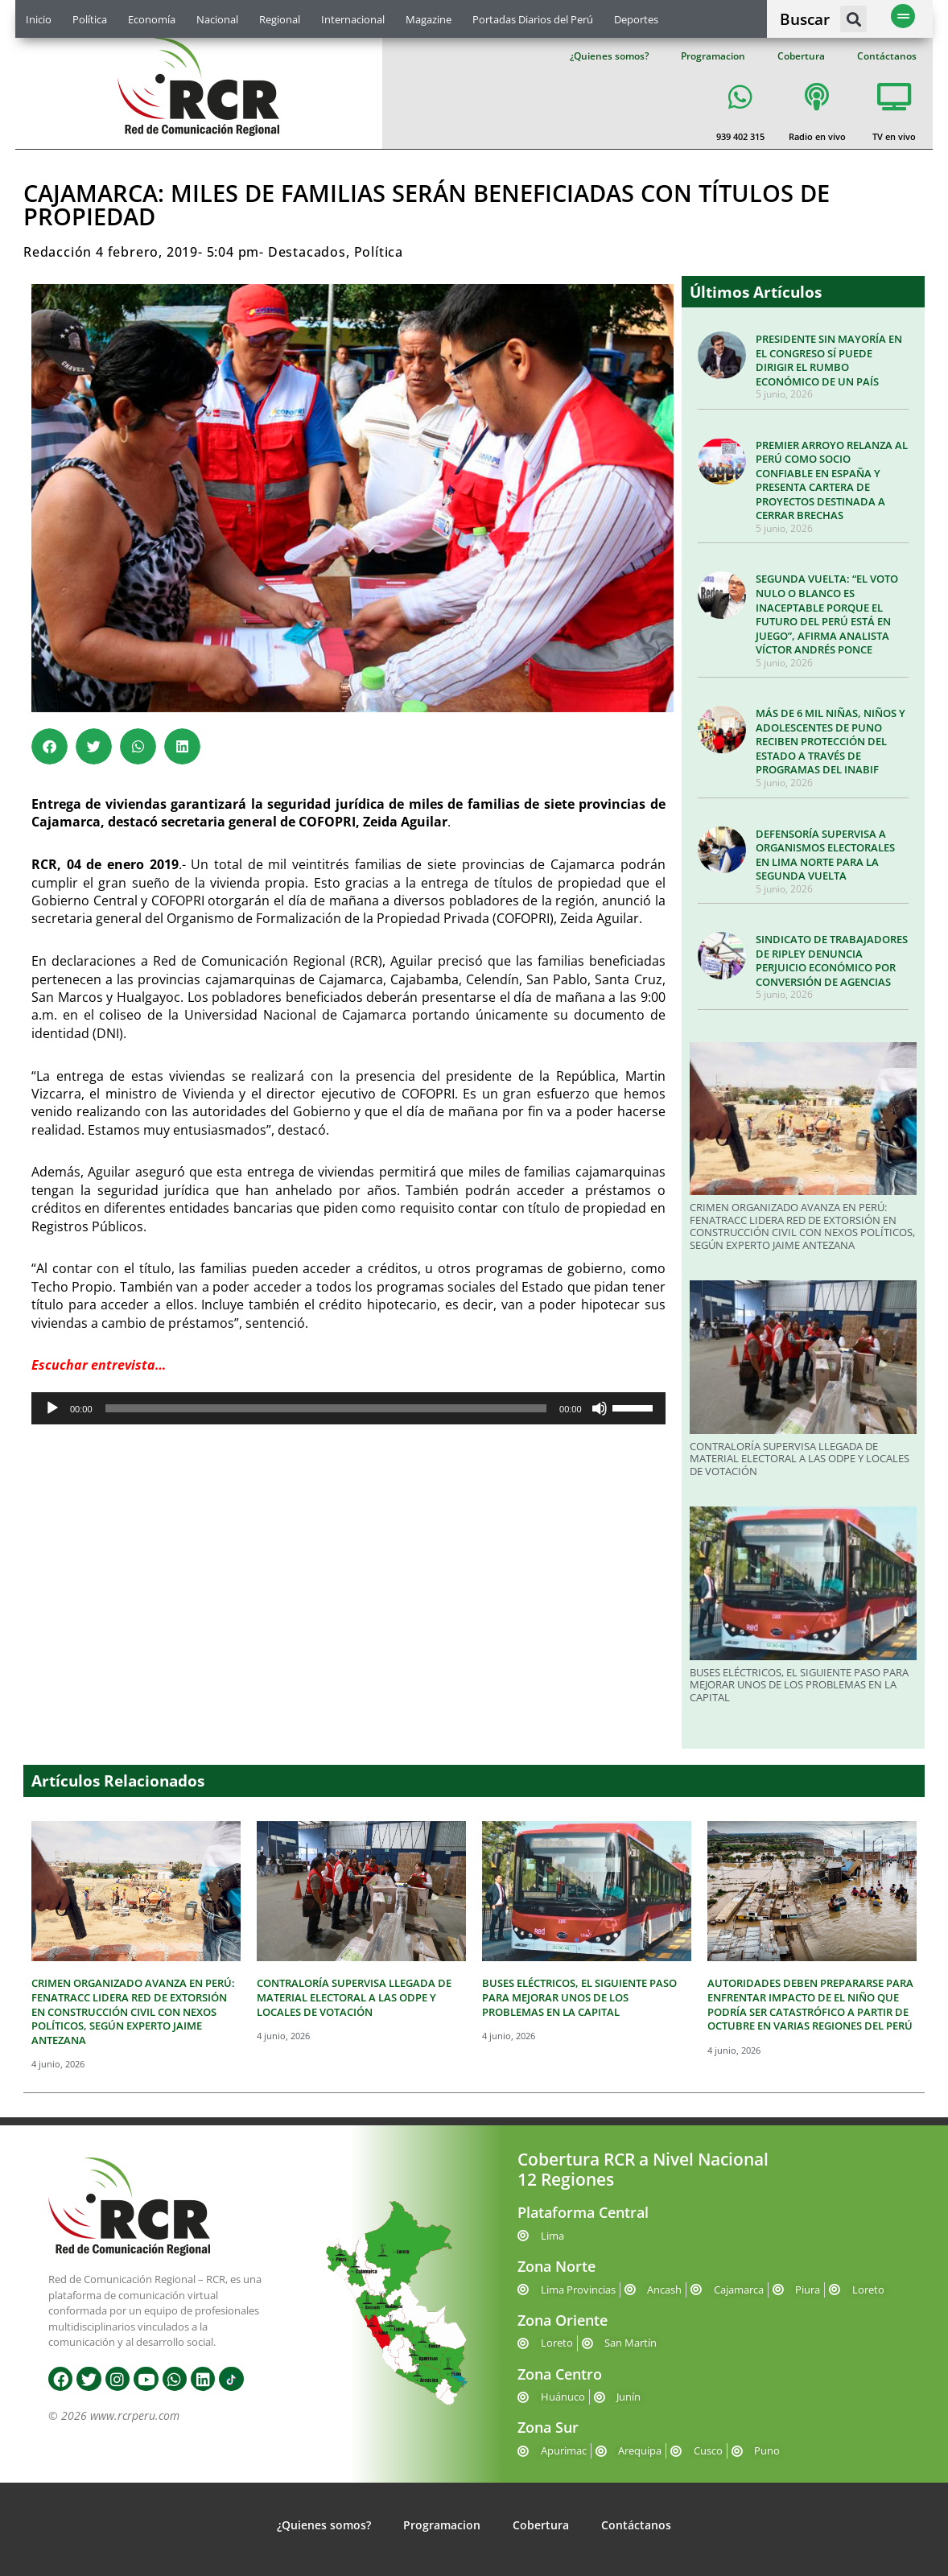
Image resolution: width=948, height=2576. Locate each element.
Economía (151, 19)
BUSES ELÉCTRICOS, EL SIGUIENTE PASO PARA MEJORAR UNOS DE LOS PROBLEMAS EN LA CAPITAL (799, 1684)
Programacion (713, 56)
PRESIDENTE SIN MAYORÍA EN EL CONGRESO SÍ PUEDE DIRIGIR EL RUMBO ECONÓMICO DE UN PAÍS (829, 360)
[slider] (326, 1408)
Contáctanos (887, 56)
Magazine (428, 19)
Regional (279, 19)
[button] (853, 19)
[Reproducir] (52, 1408)
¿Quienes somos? (609, 56)
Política (89, 19)
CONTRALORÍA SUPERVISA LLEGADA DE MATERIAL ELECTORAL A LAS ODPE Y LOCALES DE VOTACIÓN (799, 1458)
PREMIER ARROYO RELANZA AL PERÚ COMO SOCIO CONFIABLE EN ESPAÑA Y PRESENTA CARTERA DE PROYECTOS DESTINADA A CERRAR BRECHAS (832, 480)
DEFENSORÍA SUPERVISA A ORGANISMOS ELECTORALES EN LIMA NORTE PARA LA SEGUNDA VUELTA (825, 855)
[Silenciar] (599, 1408)
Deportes (636, 19)
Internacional (353, 19)
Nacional (217, 19)
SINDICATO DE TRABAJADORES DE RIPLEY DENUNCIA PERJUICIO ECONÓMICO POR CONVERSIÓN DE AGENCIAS (832, 960)
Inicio (39, 19)
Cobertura (801, 56)
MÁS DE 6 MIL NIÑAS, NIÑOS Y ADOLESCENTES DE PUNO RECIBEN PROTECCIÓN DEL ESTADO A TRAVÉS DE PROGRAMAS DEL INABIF (830, 741)
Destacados (307, 252)
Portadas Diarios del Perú (532, 19)
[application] (348, 1408)
